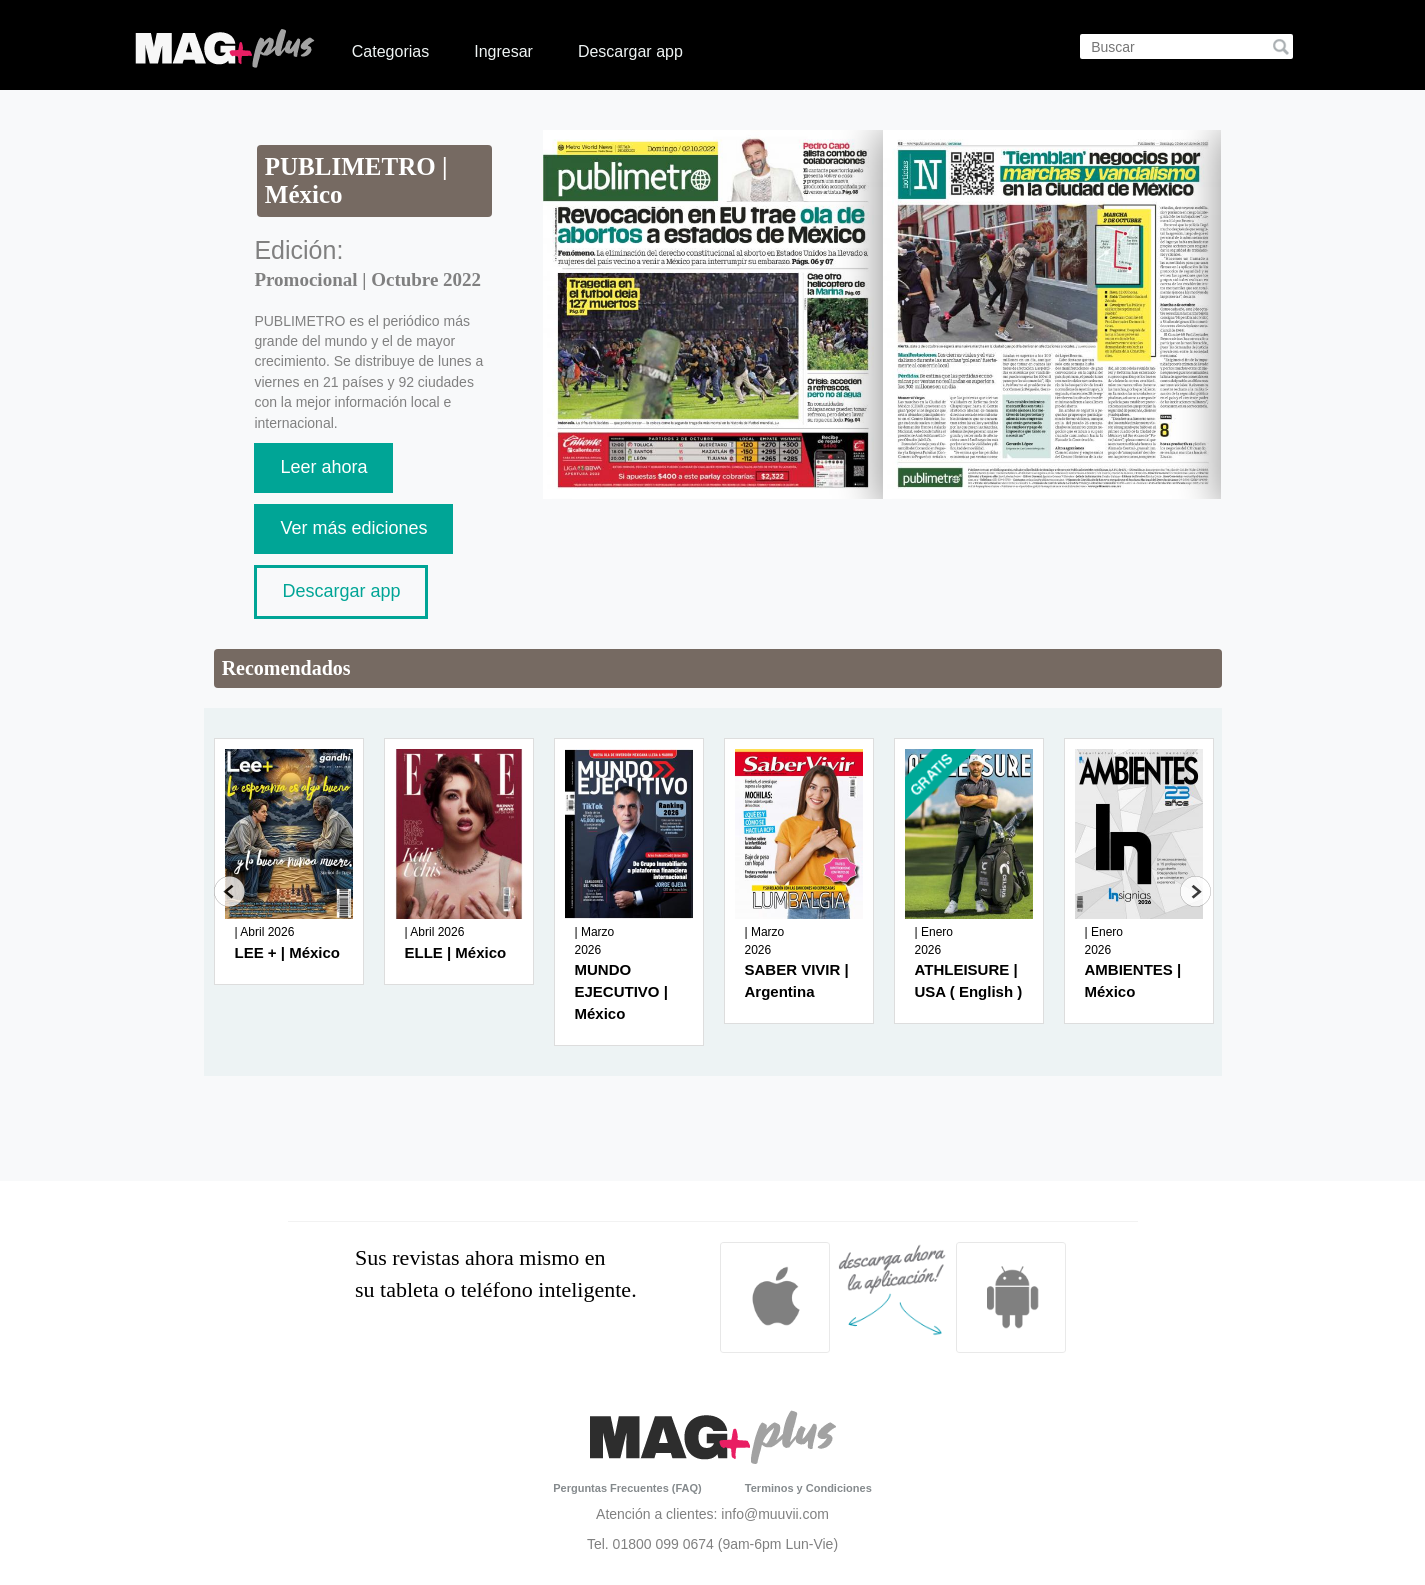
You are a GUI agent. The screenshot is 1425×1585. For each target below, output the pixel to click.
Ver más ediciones (353, 528)
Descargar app (630, 51)
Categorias (390, 51)
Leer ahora (323, 467)
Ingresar (503, 51)
